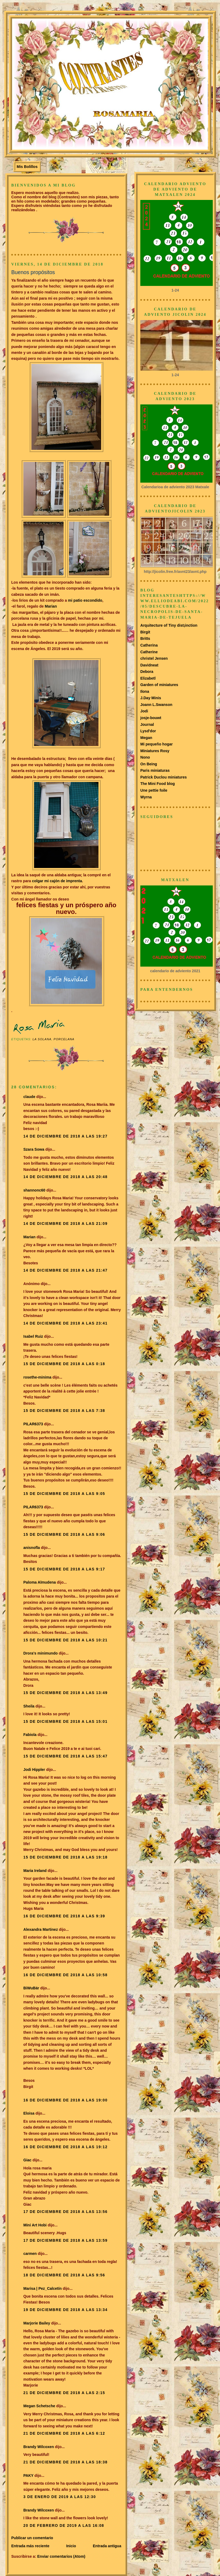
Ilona (144, 691)
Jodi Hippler (34, 1769)
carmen (30, 2253)
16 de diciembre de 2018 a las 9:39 (64, 1916)
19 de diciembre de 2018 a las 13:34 (65, 2310)
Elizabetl (148, 678)
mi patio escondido (85, 600)
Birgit (145, 632)
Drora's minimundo (40, 1653)
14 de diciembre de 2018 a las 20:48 (65, 1177)
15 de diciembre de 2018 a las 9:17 (64, 1569)
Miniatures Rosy (154, 751)
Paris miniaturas (155, 770)
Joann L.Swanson (156, 704)
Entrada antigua (107, 2546)
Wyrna (146, 797)
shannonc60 (34, 1190)
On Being (148, 764)
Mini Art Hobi (35, 2225)
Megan (146, 738)
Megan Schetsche (39, 2406)
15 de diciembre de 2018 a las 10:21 (65, 1640)
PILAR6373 (33, 1424)
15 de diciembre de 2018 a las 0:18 (64, 1364)
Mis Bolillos (27, 166)
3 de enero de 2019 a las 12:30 (59, 2497)
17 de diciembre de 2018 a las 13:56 (65, 2211)
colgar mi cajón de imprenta (57, 881)
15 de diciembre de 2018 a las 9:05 (64, 1493)
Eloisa (29, 2113)
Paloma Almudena (39, 1582)
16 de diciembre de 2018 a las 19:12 (65, 2147)
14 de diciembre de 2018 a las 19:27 (65, 1136)
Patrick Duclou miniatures (163, 777)
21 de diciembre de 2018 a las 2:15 (64, 2393)
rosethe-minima (37, 1377)
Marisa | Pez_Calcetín (42, 2288)
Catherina (149, 645)
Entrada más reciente (30, 2546)
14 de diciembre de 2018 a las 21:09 (65, 1223)
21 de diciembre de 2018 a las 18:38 (65, 2462)
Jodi (144, 711)
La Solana (41, 1039)
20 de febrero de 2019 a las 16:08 (63, 2525)
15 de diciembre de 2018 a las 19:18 (65, 1857)
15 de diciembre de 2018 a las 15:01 (65, 1721)
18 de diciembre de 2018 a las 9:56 (64, 2275)
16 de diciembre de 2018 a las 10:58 (65, 1975)
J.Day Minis (150, 698)
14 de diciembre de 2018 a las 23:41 (65, 1323)
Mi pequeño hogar (156, 744)
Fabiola (29, 1734)
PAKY (28, 2475)
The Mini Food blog (157, 783)
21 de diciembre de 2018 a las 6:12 (64, 2433)
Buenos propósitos (33, 272)
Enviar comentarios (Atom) (61, 2556)
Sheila (28, 1706)
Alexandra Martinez (40, 1929)
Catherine (149, 652)
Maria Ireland (35, 1870)
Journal (147, 724)
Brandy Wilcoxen (38, 2447)
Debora (146, 671)
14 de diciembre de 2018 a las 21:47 (65, 1270)
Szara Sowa (33, 1149)
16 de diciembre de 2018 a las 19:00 (65, 2100)
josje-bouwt (150, 718)
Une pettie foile (153, 790)
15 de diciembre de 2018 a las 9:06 (64, 1534)
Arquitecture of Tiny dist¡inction (168, 625)
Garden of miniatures (159, 685)
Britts (145, 638)
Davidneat (149, 665)
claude (29, 1097)
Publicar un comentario (32, 2538)
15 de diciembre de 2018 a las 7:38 (64, 1410)
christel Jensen (154, 658)
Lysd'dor (148, 731)
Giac (27, 2160)
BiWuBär (31, 1988)
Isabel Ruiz (33, 1336)
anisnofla (31, 1547)
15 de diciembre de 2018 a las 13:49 (65, 1693)
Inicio (71, 2546)
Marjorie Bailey (36, 2323)
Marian (51, 606)
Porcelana (64, 1039)
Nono (145, 757)
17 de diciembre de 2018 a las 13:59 (65, 2240)
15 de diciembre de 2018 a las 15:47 (65, 1756)
